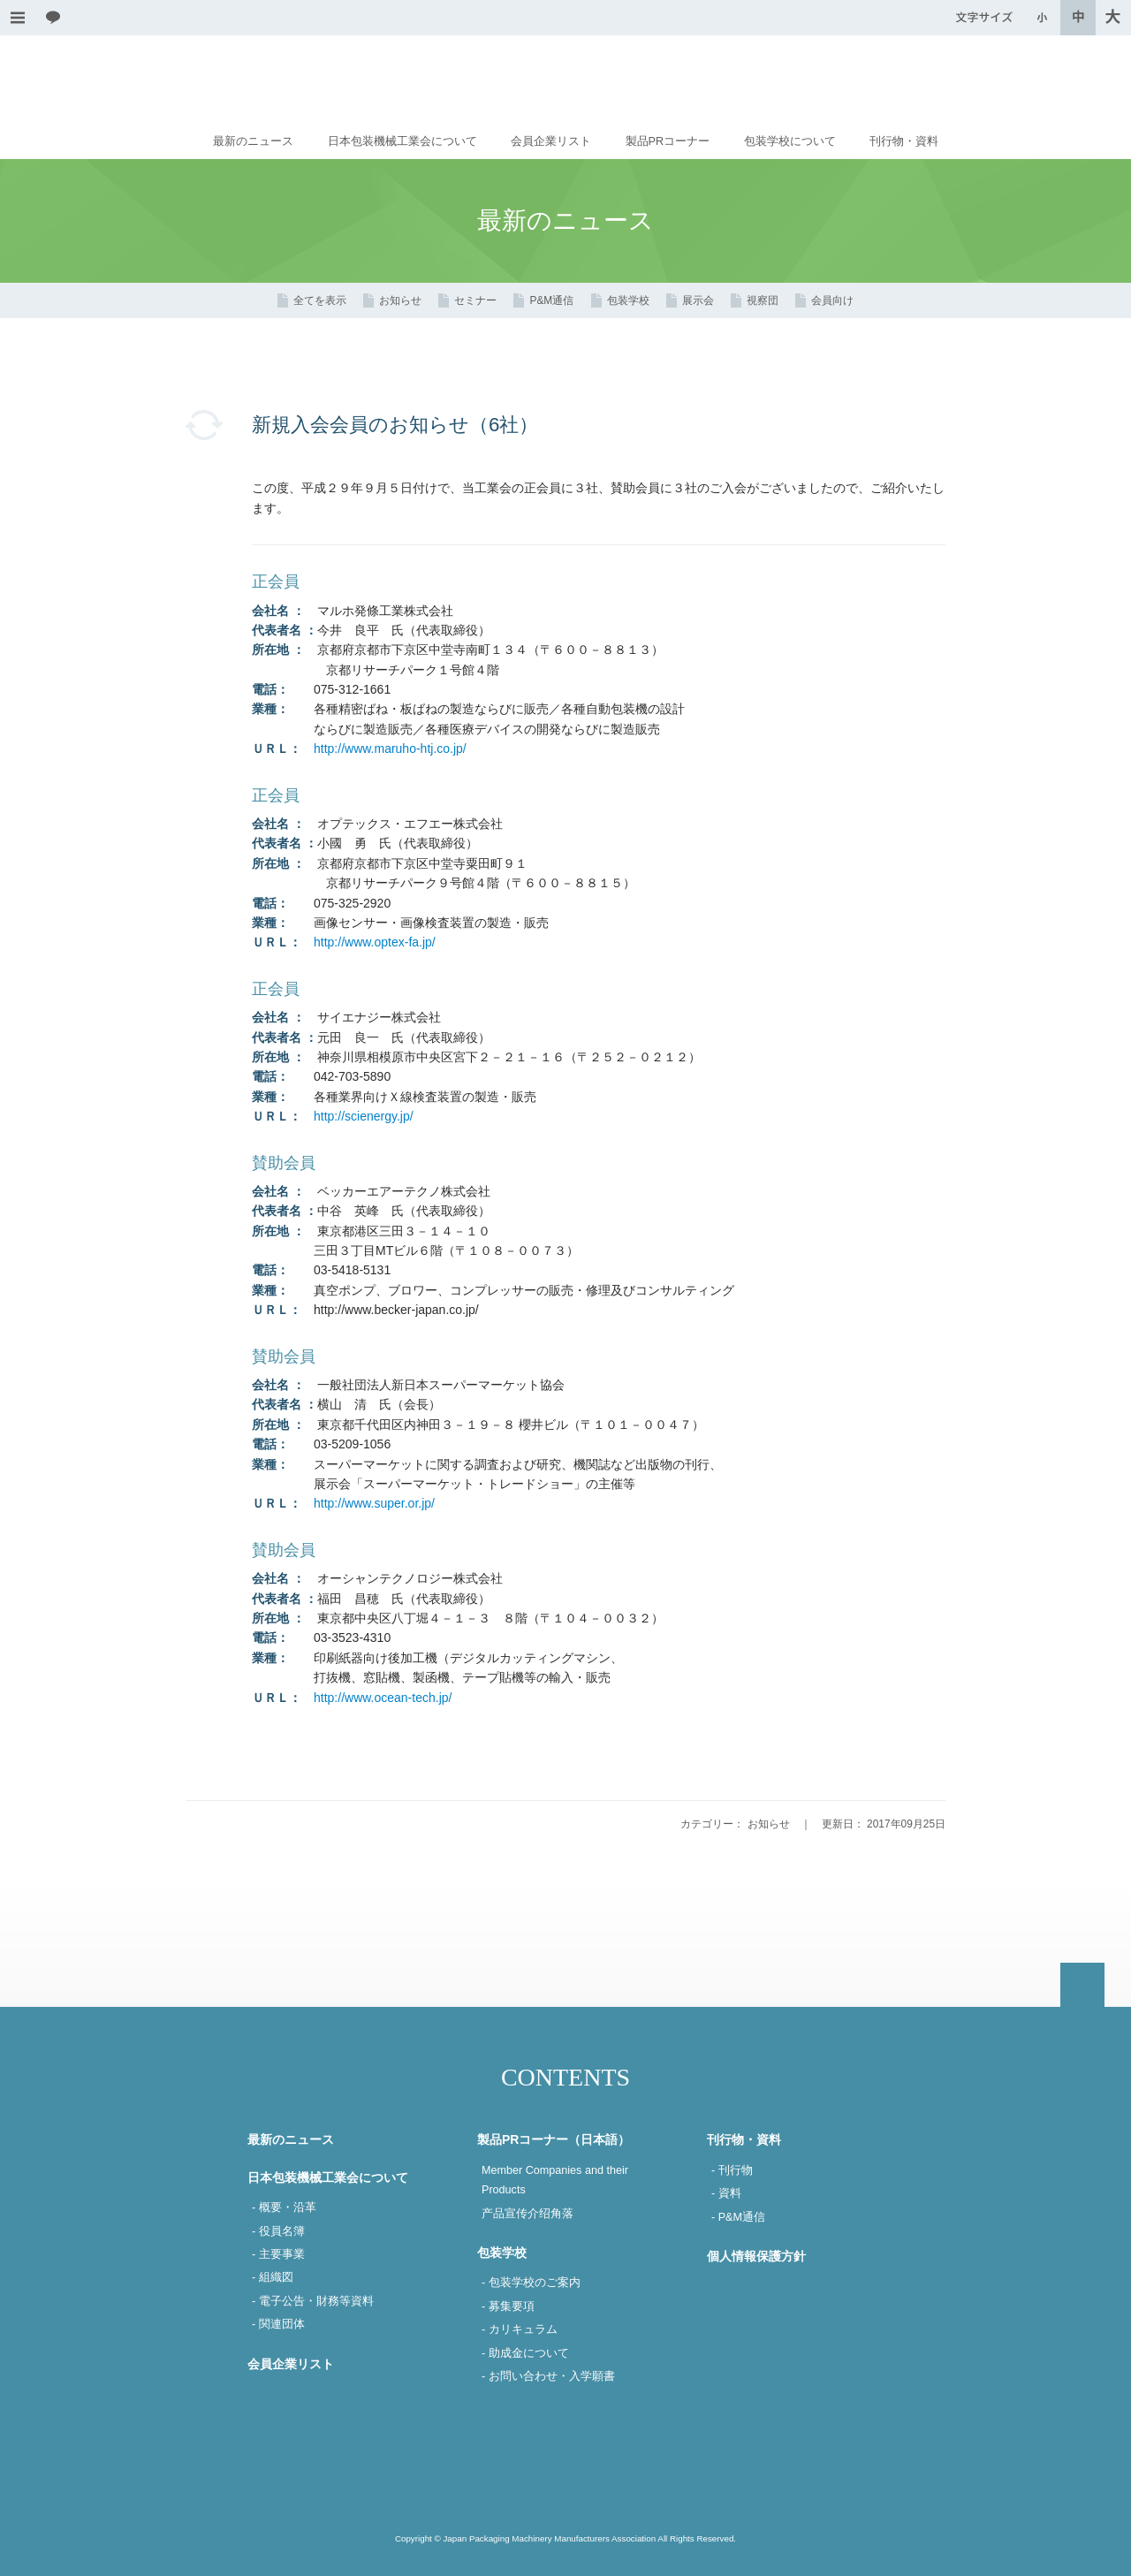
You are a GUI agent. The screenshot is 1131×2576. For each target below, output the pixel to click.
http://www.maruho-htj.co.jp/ (390, 748)
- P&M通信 (738, 2217)
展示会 (698, 300)
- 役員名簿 (278, 2231)
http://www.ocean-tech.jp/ (383, 1698)
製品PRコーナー (668, 141)
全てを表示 (319, 300)
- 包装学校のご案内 (531, 2282)
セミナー (475, 300)
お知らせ (400, 300)
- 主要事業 (278, 2254)
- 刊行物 (732, 2170)
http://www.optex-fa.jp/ (375, 942)
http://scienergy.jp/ (364, 1116)
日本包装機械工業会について (402, 141)
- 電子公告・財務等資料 (313, 2301)
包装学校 (628, 300)
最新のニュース (253, 141)
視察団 (762, 300)
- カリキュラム (520, 2329)
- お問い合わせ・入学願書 (548, 2376)
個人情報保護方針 (756, 2256)
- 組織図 (272, 2277)
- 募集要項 (508, 2306)
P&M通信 (551, 300)
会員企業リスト (551, 141)
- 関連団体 (278, 2324)
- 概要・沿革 (284, 2207)
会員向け (832, 300)
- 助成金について (525, 2353)
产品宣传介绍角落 (527, 2213)
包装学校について (790, 141)
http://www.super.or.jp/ (374, 1503)
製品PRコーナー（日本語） (553, 2139)
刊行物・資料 (903, 141)
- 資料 (726, 2193)
